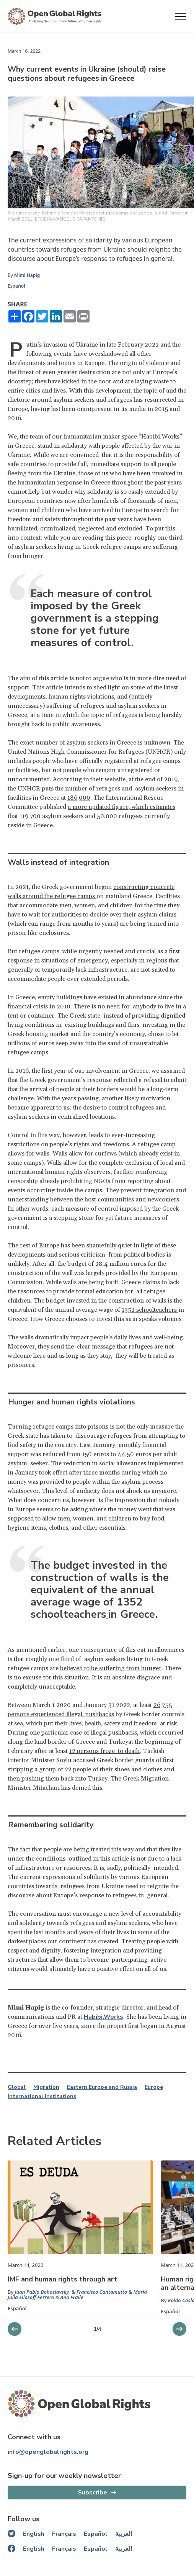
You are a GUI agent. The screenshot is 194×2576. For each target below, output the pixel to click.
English (33, 2534)
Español (16, 286)
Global (17, 2087)
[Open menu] (180, 16)
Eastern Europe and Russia (102, 2087)
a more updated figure (98, 807)
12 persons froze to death (104, 1751)
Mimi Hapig (27, 275)
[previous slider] (179, 2329)
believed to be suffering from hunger (110, 1668)
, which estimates (152, 807)
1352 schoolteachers (150, 1310)
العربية (123, 2534)
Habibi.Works (103, 2017)
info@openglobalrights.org (48, 2452)
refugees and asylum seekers (136, 788)
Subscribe (92, 2492)
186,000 (78, 798)
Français (64, 2534)
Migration (46, 2087)
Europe (154, 2087)
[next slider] (14, 2329)
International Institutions (42, 2096)
